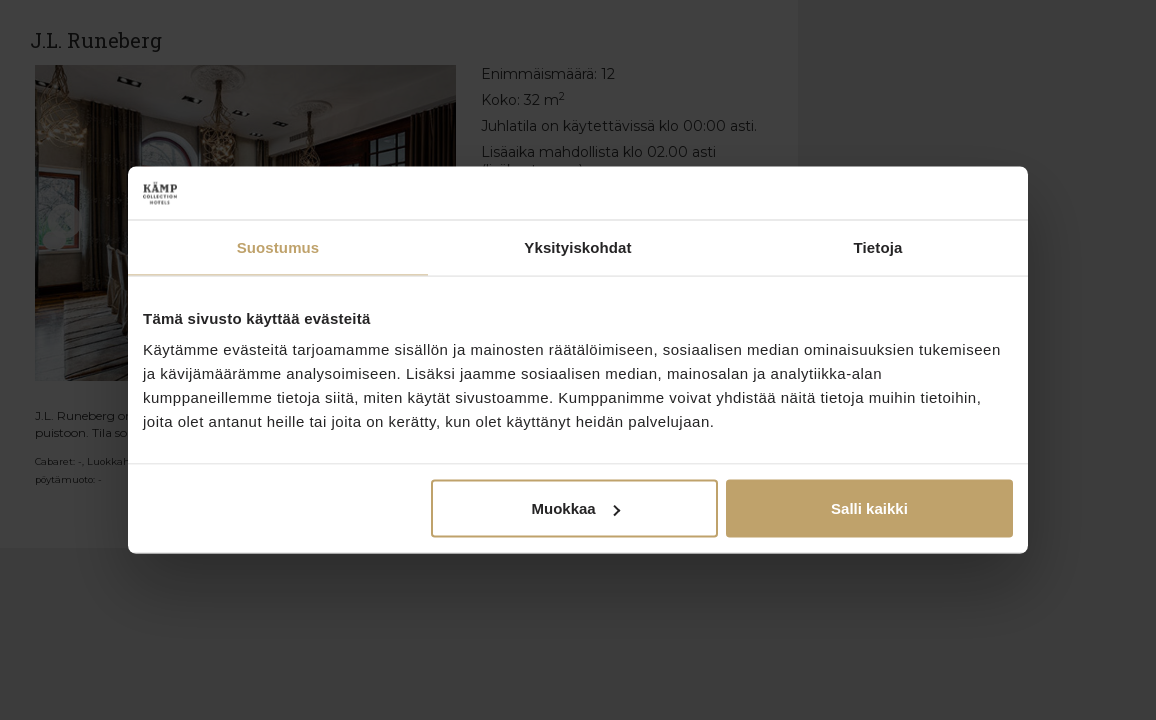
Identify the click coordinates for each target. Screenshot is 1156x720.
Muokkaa (576, 508)
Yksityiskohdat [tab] (577, 246)
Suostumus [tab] (278, 246)
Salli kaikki (869, 508)
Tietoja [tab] (878, 246)
